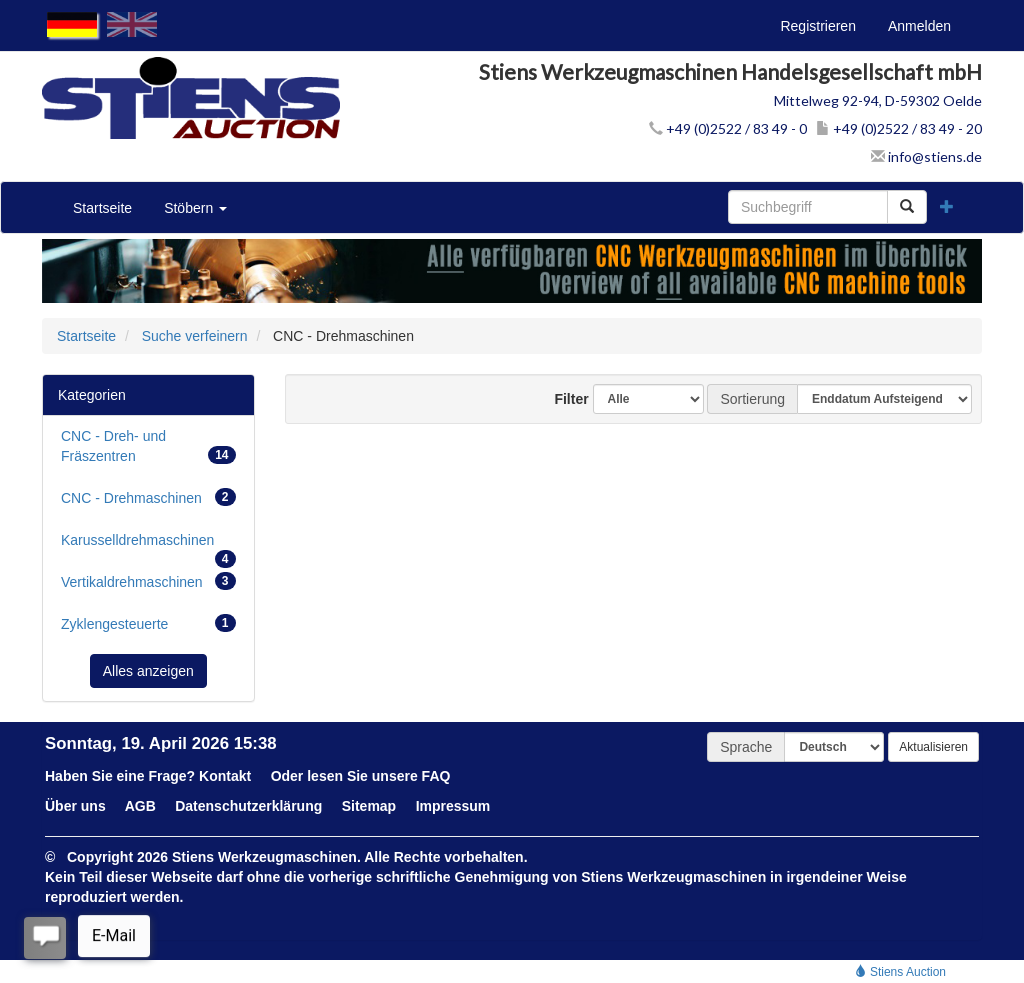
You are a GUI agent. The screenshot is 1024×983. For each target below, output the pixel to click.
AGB (140, 806)
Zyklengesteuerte (148, 623)
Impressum (453, 806)
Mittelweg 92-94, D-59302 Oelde (878, 100)
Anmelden (919, 26)
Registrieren (817, 26)
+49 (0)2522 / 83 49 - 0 (728, 128)
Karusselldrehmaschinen (148, 546)
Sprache (746, 747)
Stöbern (195, 208)
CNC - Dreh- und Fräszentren (148, 446)
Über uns (75, 806)
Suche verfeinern (195, 336)
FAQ (436, 776)
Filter (564, 399)
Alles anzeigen (148, 671)
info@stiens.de (926, 156)
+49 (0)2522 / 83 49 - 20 (899, 128)
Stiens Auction (900, 972)
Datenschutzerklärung (248, 806)
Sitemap (369, 806)
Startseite (102, 208)
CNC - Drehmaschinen (148, 497)
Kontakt (225, 776)
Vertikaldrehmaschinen (148, 581)
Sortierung (752, 399)
